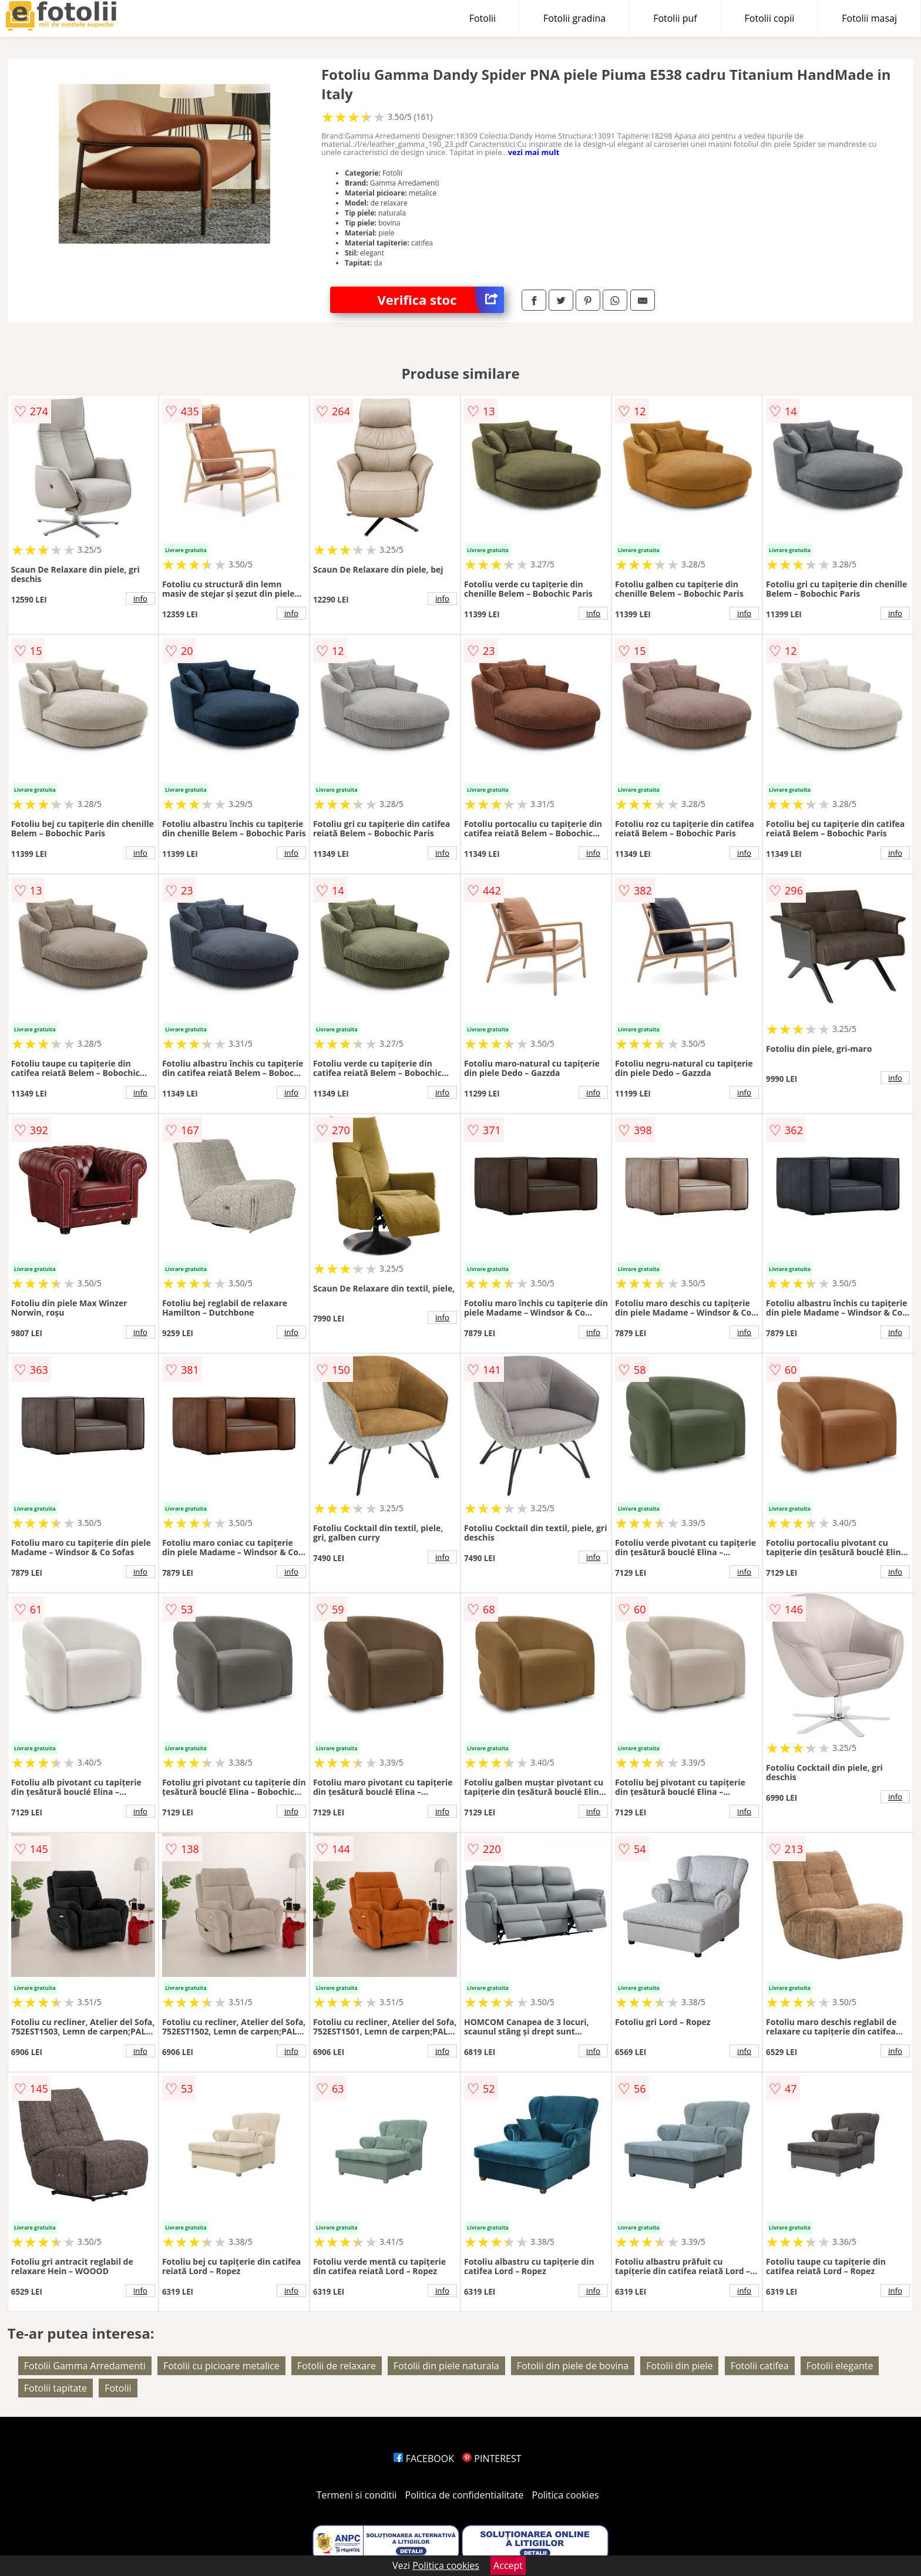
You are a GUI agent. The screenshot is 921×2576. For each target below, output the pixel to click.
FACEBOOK (424, 2458)
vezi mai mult (534, 152)
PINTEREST (491, 2458)
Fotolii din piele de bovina (572, 2365)
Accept (508, 2565)
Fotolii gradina (574, 18)
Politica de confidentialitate (464, 2494)
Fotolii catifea (760, 2365)
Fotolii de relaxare (336, 2365)
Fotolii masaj (869, 18)
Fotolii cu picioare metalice (221, 2365)
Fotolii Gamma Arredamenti (85, 2365)
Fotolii (482, 18)
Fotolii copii (770, 18)
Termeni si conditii (357, 2494)
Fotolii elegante (839, 2365)
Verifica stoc (440, 300)
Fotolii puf (675, 18)
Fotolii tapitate (55, 2388)
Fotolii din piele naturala (446, 2365)
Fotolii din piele (679, 2365)
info (140, 598)
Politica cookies (565, 2494)
